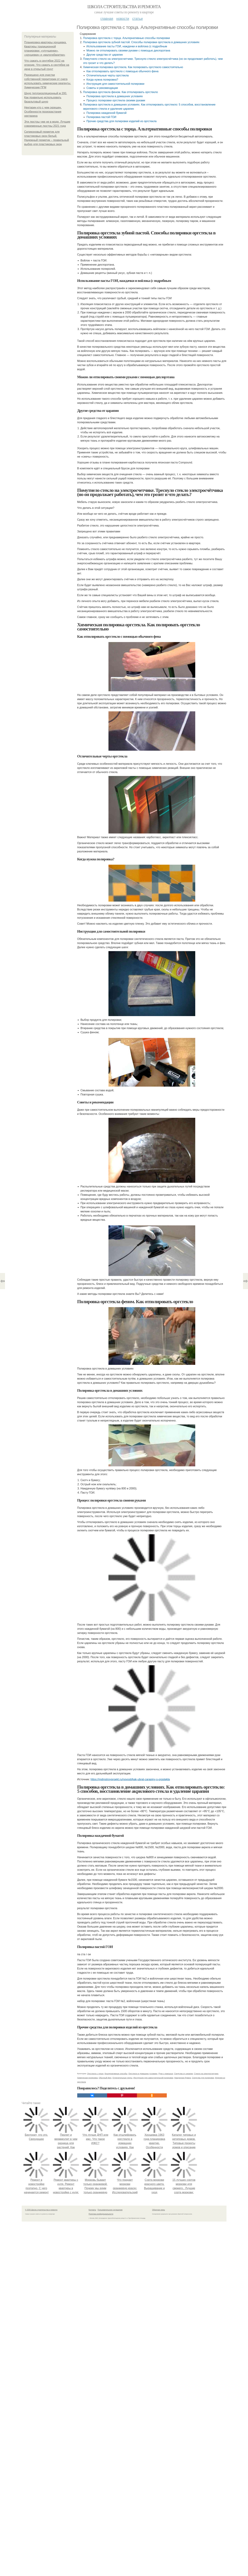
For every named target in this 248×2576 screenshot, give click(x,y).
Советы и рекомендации (102, 87)
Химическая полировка (87, 2078)
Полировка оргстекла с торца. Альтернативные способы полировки (126, 38)
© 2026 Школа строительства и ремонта (41, 2210)
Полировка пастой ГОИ (101, 117)
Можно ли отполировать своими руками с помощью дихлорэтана (128, 50)
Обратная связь (158, 2210)
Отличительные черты (122, 2078)
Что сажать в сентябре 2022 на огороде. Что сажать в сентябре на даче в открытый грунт (46, 65)
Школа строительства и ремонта (124, 6)
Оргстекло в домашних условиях (142, 2074)
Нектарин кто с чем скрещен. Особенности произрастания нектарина (43, 111)
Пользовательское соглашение (110, 2210)
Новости (122, 18)
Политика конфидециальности (101, 2214)
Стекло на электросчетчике (206, 2074)
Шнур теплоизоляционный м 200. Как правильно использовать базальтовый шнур (45, 97)
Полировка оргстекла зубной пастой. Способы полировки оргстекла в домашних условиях (141, 42)
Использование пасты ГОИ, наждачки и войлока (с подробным (126, 46)
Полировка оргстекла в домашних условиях (114, 96)
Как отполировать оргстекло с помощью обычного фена (122, 71)
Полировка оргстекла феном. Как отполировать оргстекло (120, 92)
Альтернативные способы (115, 2074)
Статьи (137, 18)
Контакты (92, 2210)
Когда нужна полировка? (102, 79)
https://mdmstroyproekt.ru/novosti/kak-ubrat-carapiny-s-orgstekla (130, 1779)
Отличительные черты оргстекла (107, 75)
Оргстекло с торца (95, 2074)
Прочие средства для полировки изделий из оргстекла (121, 121)
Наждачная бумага (182, 2078)
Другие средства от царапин (104, 54)
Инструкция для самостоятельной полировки (115, 83)
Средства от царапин (183, 2074)
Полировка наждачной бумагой (106, 112)
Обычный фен (105, 2078)
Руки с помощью (165, 2074)
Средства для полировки (203, 2078)
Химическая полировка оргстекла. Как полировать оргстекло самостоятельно (133, 67)
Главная (106, 18)
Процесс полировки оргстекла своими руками (115, 100)
